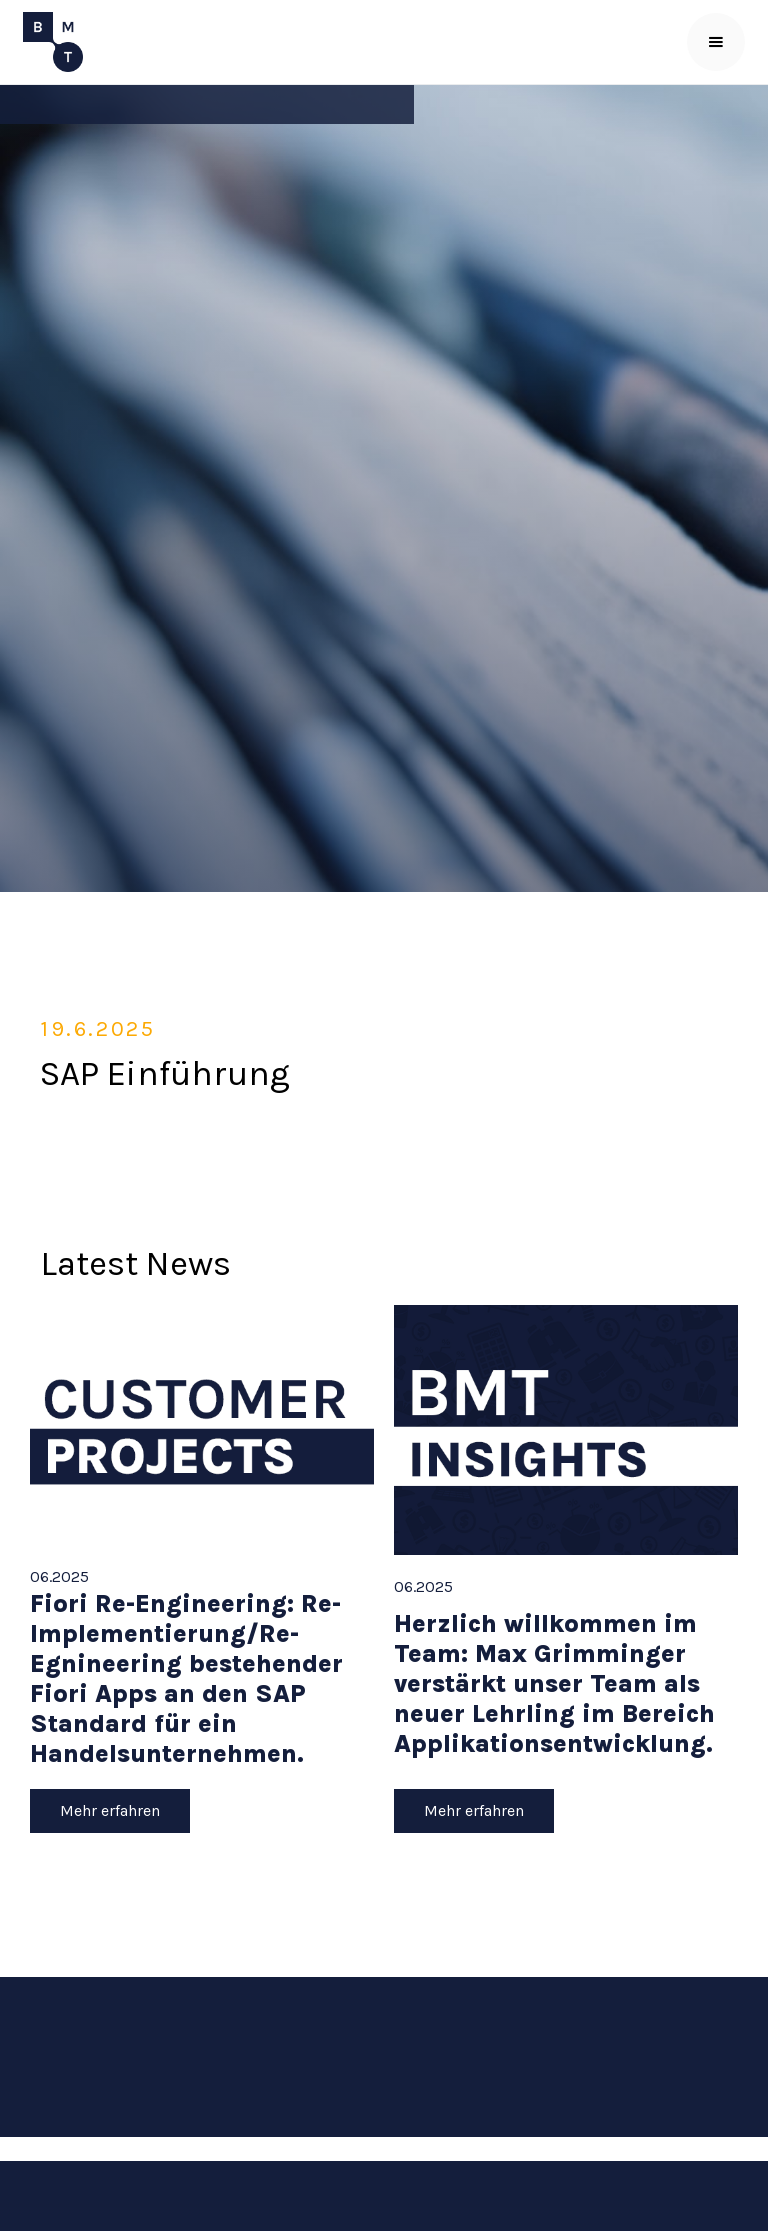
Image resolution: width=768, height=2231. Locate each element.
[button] (716, 42)
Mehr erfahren (110, 1810)
